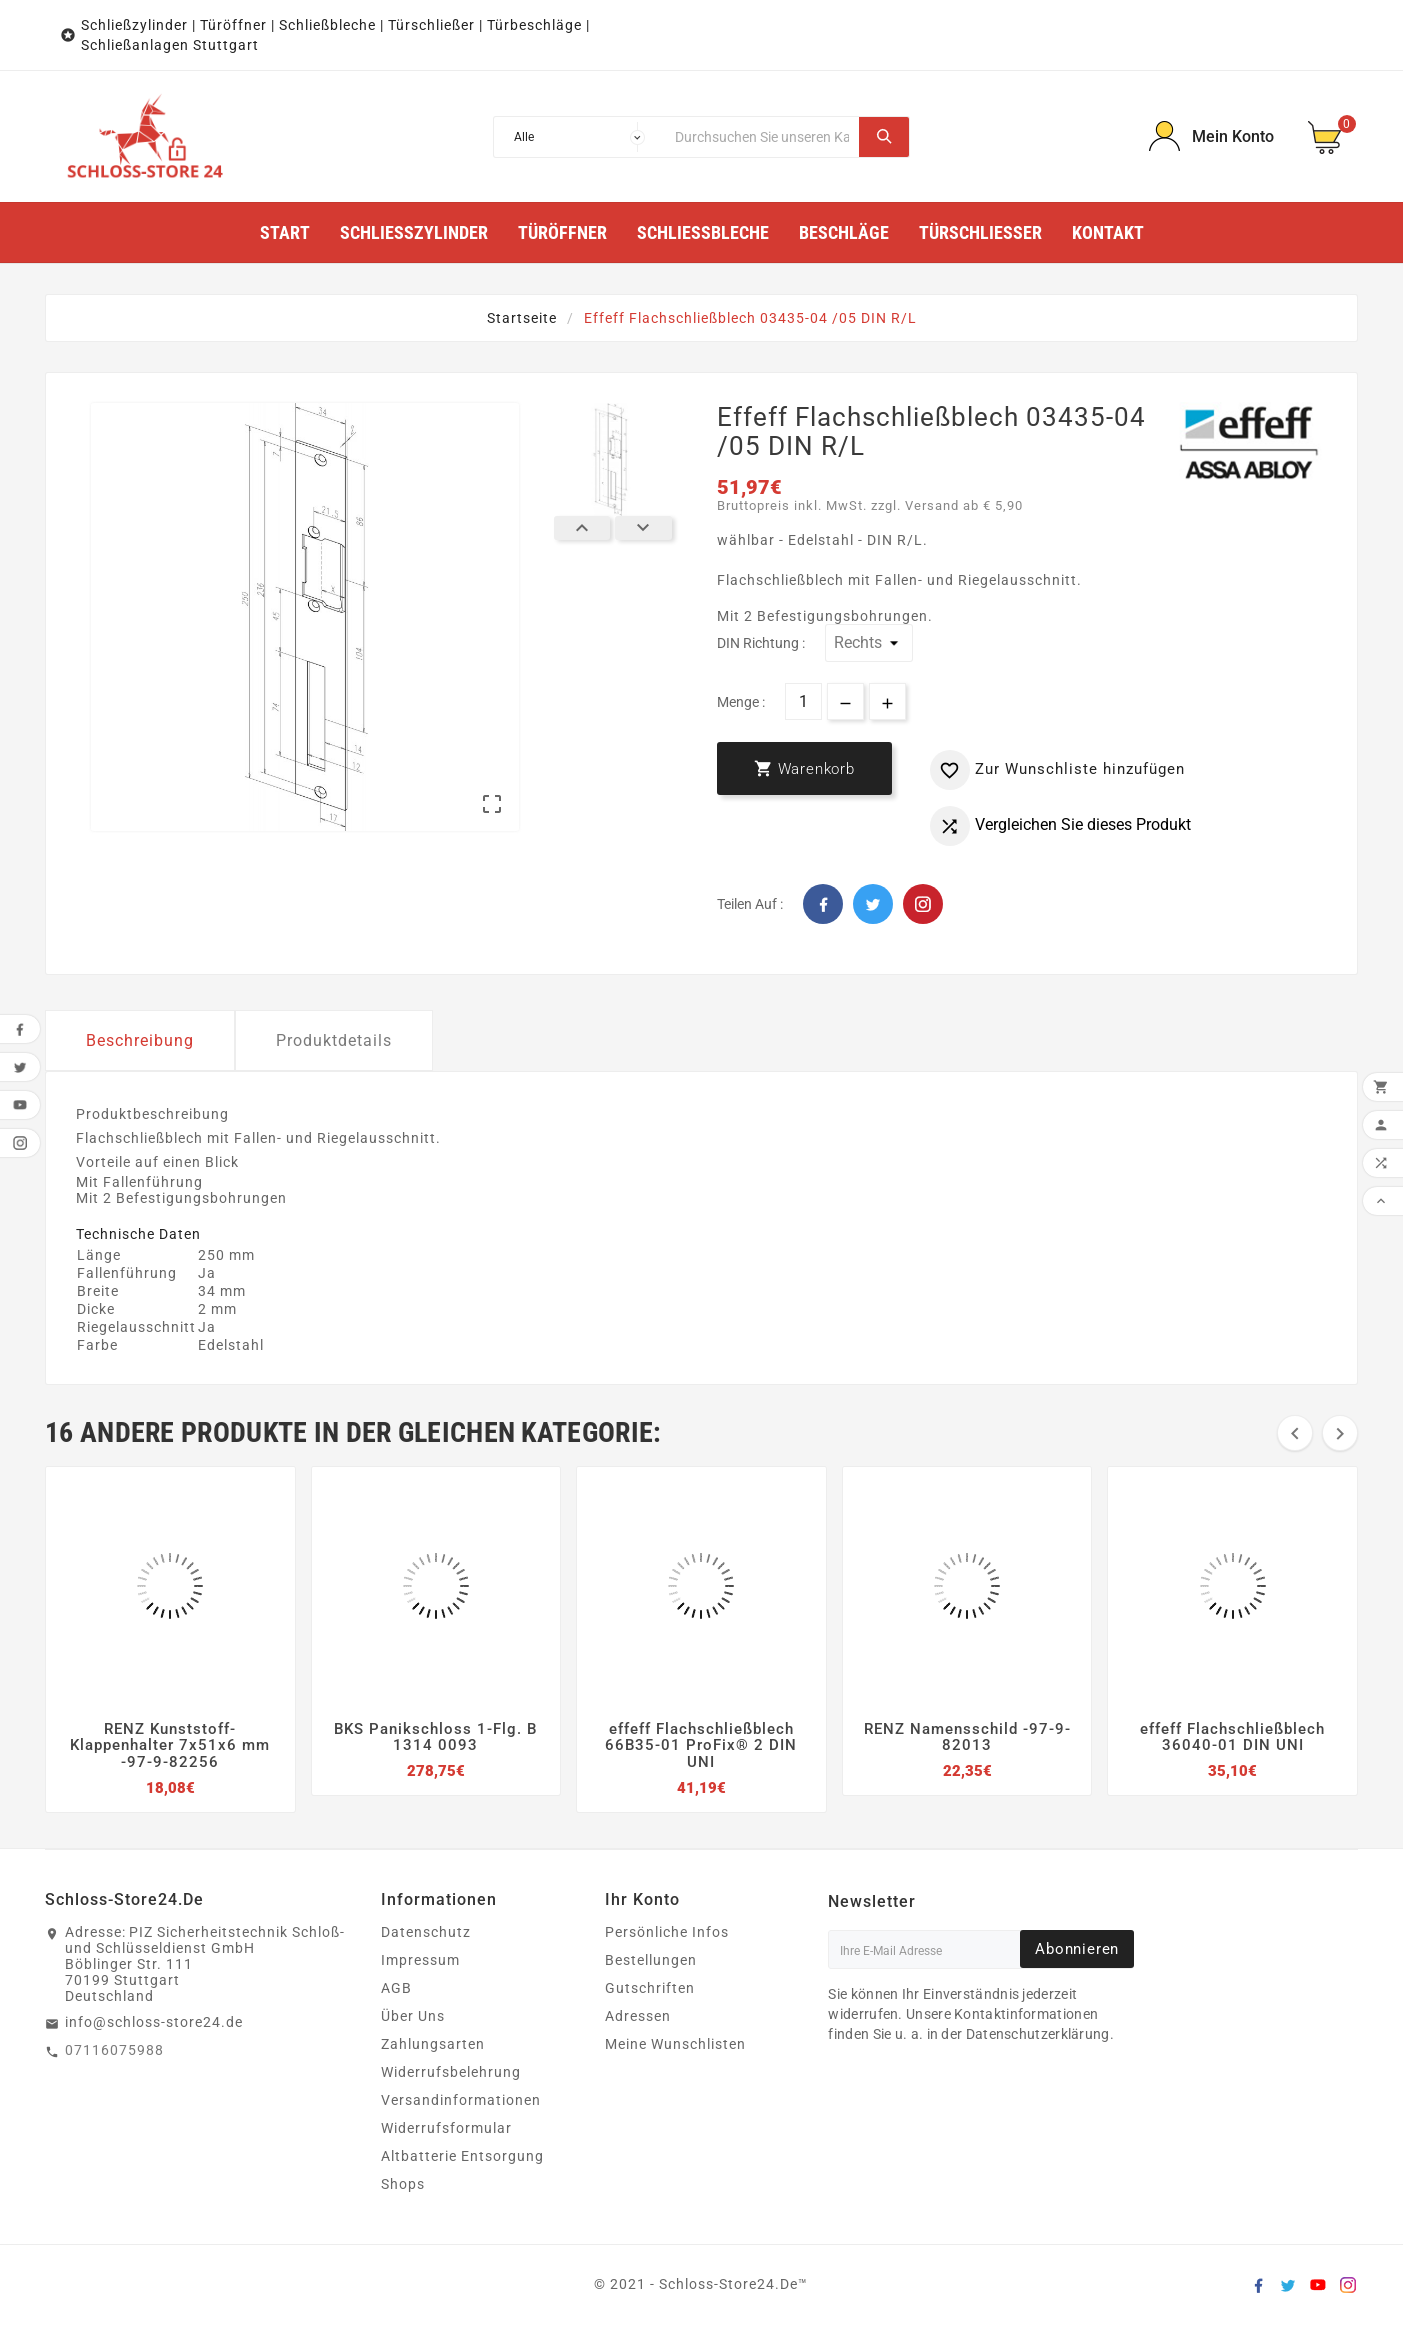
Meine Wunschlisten (675, 2044)
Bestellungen (651, 1960)
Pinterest (923, 904)
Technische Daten (138, 1234)
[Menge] (803, 701)
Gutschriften (650, 1988)
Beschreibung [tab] (140, 1040)
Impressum (420, 1960)
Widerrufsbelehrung (451, 2072)
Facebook (823, 904)
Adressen (638, 2016)
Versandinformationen (461, 2100)
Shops (403, 2184)
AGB (396, 1988)
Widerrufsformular (446, 2128)
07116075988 (114, 2050)
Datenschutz (426, 1932)
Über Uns (413, 2016)
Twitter (873, 904)
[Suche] (762, 137)
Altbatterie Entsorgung (462, 2156)
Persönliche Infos (667, 1932)
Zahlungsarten (433, 2044)
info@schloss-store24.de (154, 2022)
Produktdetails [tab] (334, 1040)
